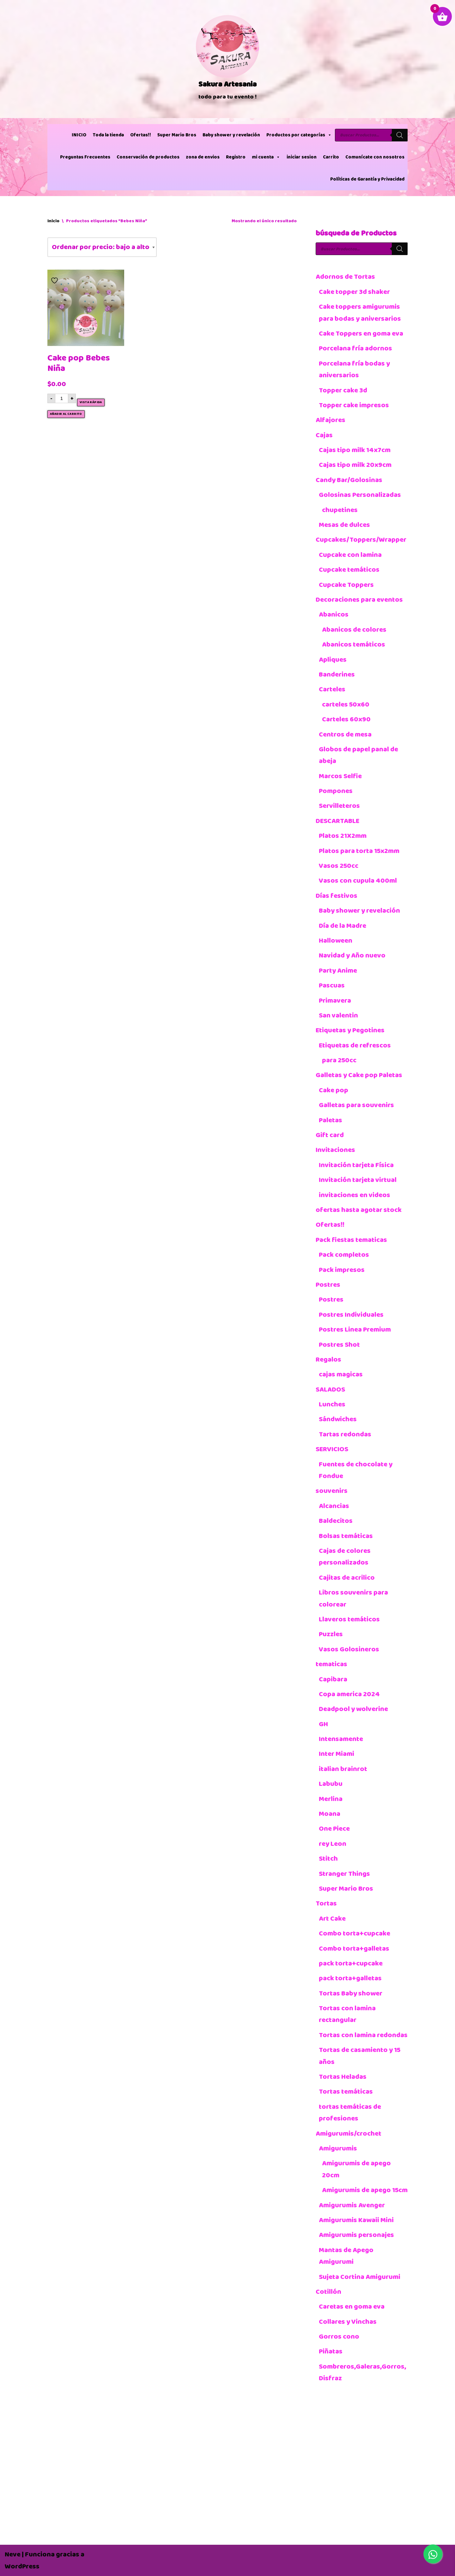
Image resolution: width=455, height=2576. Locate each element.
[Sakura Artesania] (227, 59)
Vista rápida (91, 402)
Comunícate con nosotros (374, 157)
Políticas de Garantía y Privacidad (367, 179)
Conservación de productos (148, 157)
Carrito (331, 157)
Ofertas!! (140, 135)
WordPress (22, 2566)
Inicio (53, 221)
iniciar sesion (302, 157)
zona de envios (203, 157)
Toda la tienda (108, 135)
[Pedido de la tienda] (102, 247)
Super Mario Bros (176, 135)
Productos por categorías (299, 135)
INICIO (79, 135)
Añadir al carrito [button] (66, 413)
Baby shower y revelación (231, 135)
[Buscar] (400, 135)
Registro (236, 157)
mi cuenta (266, 157)
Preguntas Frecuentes (85, 157)
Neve (13, 2554)
